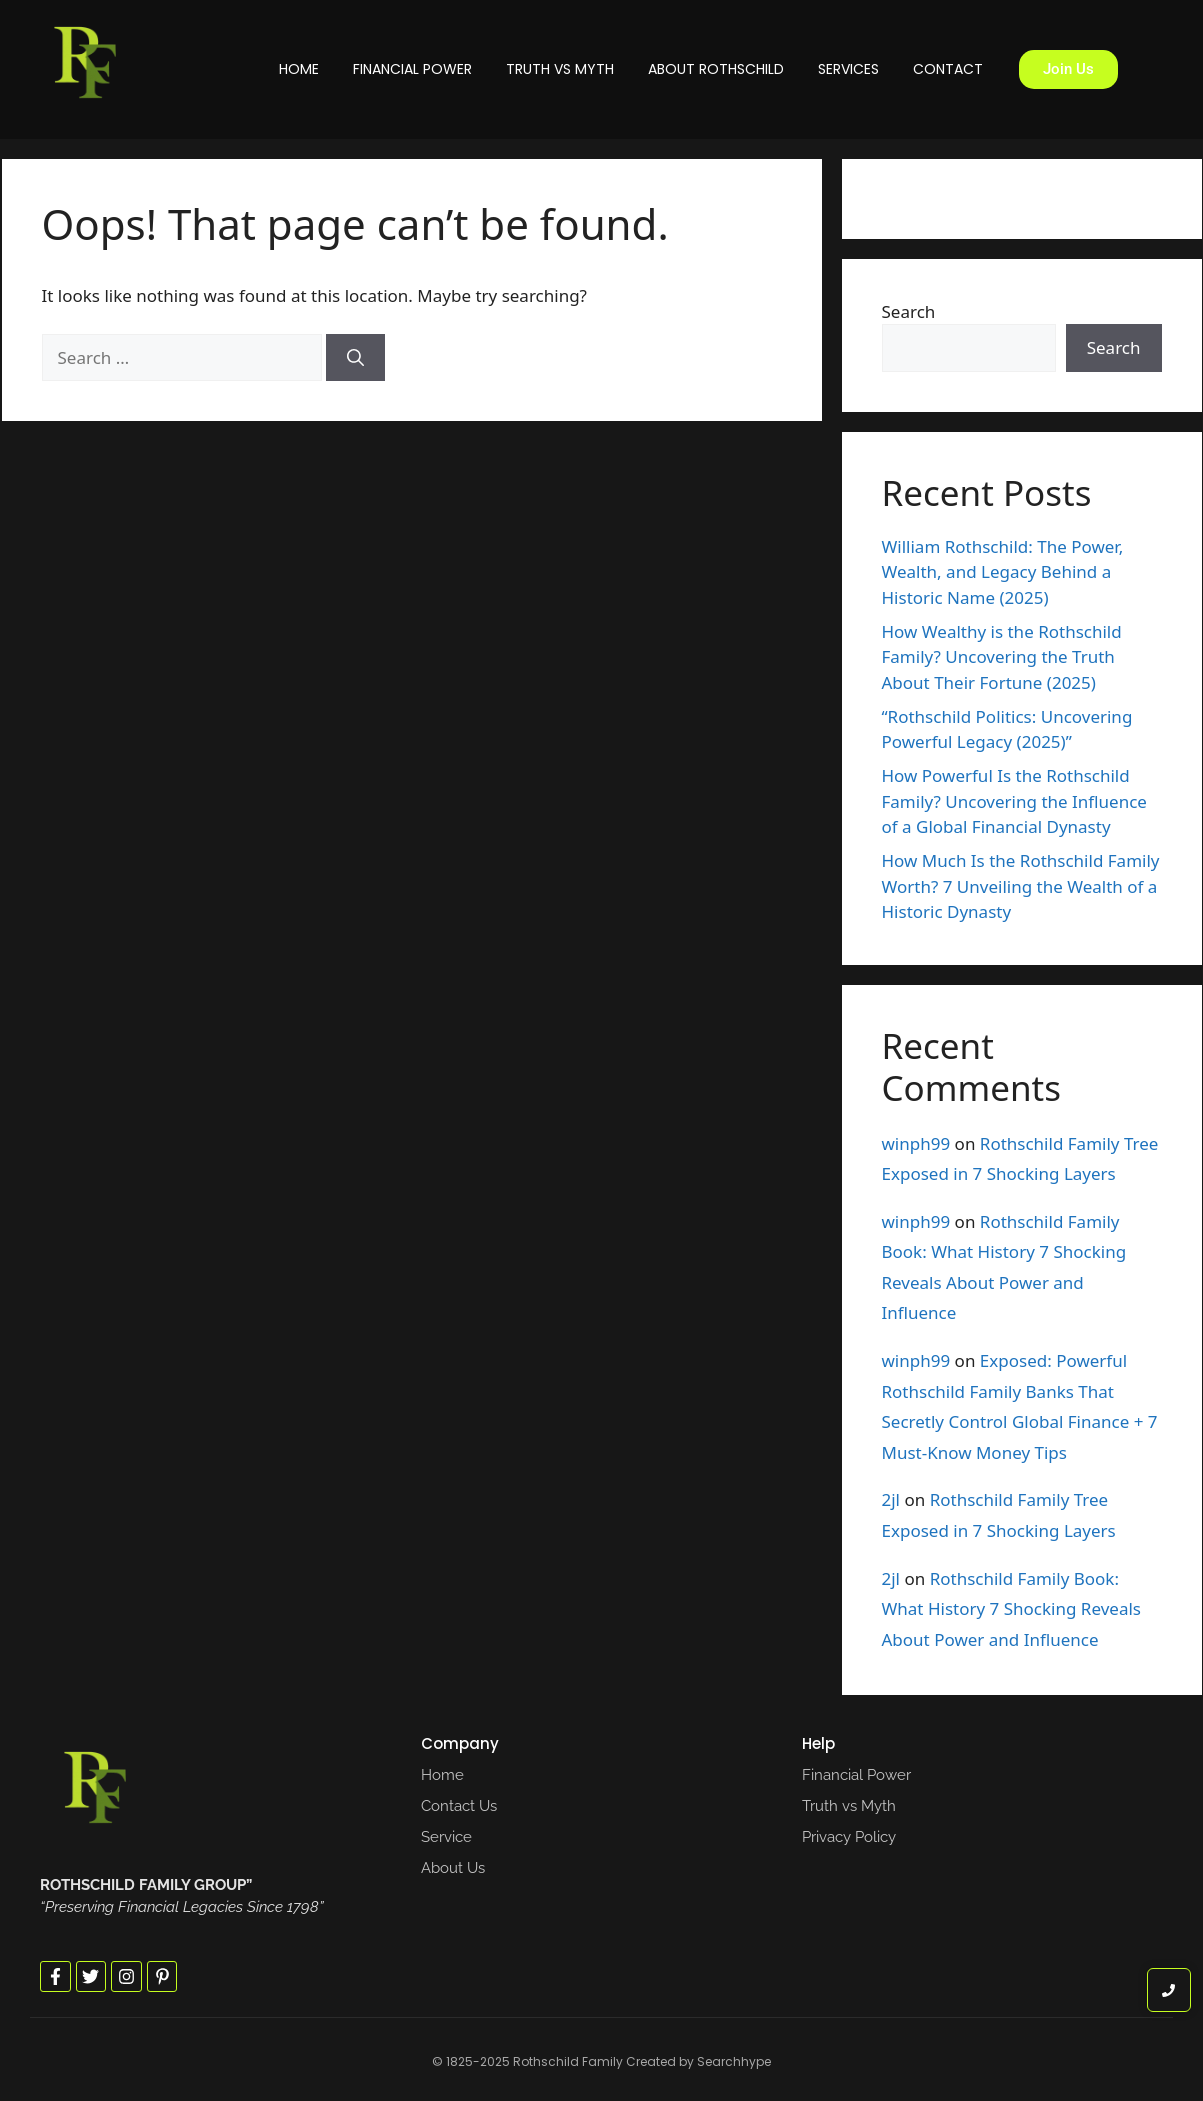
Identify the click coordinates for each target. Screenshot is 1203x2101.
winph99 (916, 1143)
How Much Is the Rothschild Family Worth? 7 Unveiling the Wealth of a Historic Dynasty (1021, 886)
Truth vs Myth (560, 69)
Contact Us (459, 1806)
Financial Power (412, 69)
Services (848, 69)
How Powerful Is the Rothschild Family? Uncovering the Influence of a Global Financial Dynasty (1014, 801)
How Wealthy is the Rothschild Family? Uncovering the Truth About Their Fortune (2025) (1002, 657)
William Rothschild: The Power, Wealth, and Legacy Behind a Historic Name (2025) (1003, 572)
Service (446, 1837)
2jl (891, 1499)
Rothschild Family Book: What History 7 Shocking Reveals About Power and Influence (1011, 1609)
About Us (453, 1868)
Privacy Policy (849, 1837)
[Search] (355, 358)
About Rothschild (716, 69)
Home (299, 69)
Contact (948, 69)
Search (909, 311)
